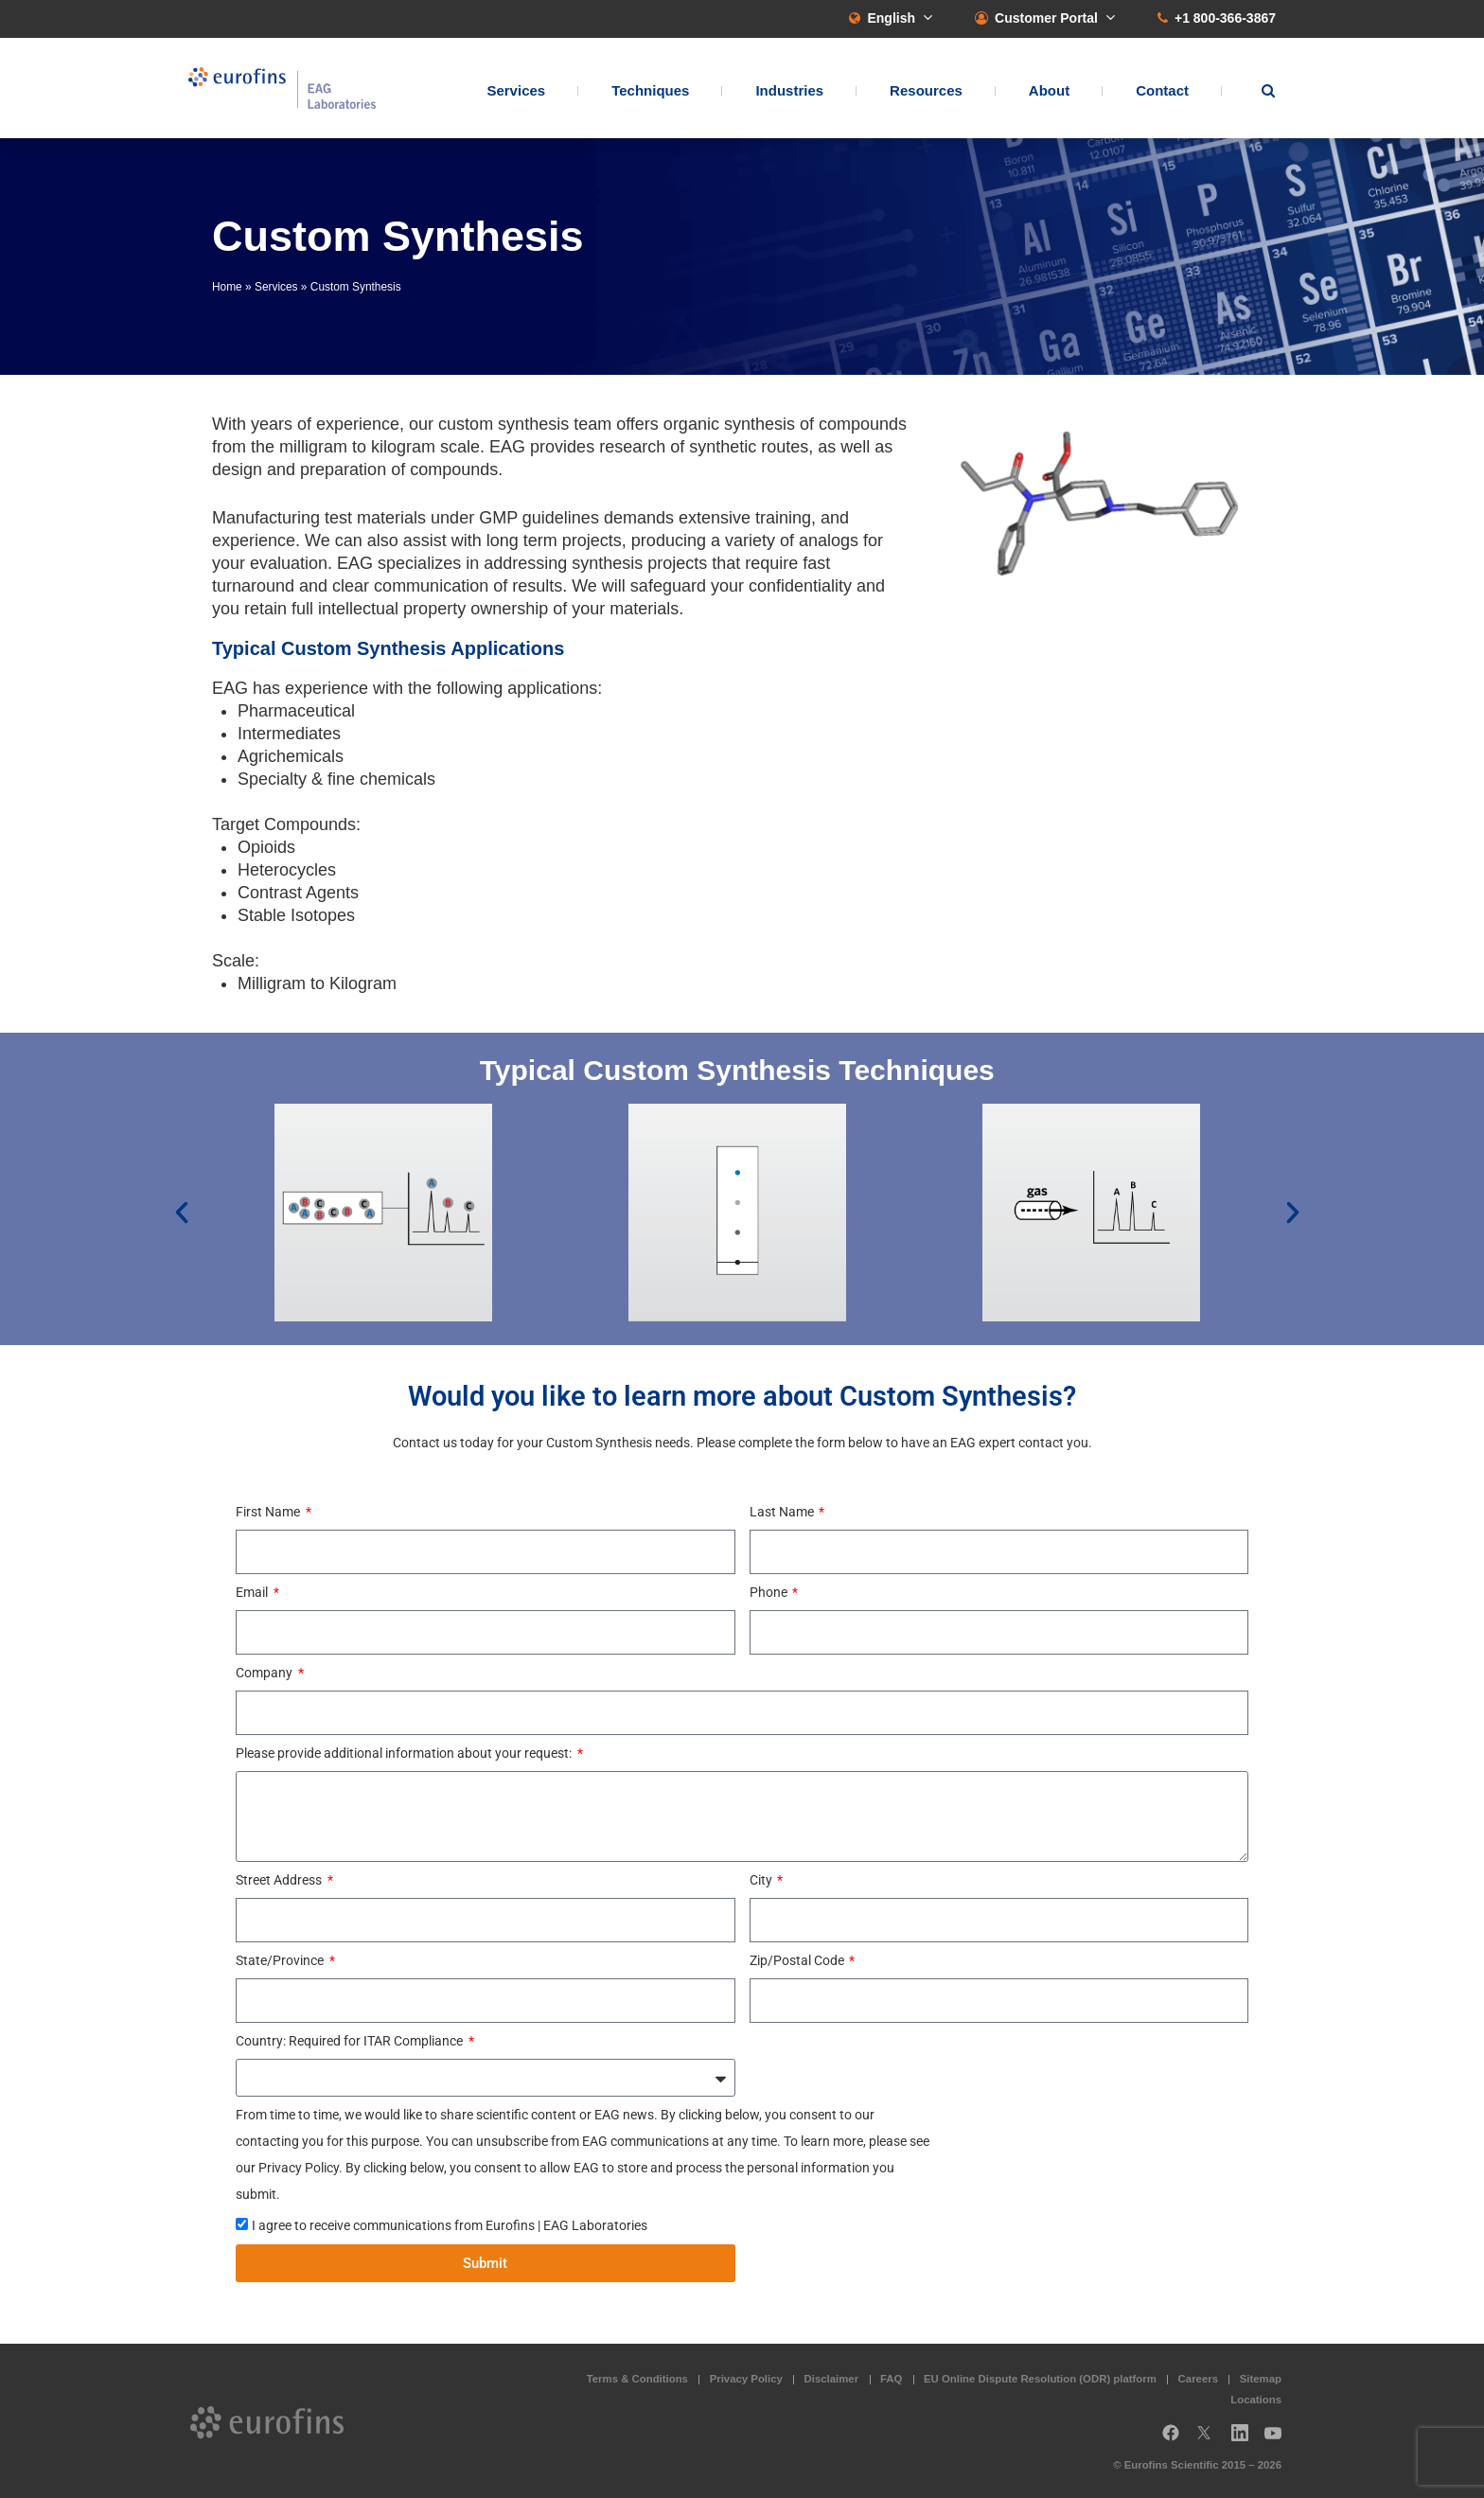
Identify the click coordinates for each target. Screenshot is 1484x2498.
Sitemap (1260, 2378)
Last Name (783, 1511)
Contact (1162, 90)
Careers (1198, 2378)
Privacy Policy (746, 2378)
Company (265, 1672)
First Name (269, 1511)
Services (515, 90)
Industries (789, 90)
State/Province (281, 1960)
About (1049, 90)
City (762, 1879)
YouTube (1278, 2439)
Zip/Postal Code (798, 1960)
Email (253, 1592)
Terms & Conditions (637, 2378)
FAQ (891, 2378)
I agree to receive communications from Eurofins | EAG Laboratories (449, 2225)
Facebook (1170, 2439)
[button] (182, 1212)
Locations (1255, 2399)
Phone (770, 1592)
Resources (926, 90)
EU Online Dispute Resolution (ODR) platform (1040, 2378)
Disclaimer (831, 2378)
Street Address (280, 1879)
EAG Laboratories (283, 88)
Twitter (1209, 2439)
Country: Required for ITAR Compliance (351, 2040)
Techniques (650, 90)
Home (227, 286)
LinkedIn (1245, 2439)
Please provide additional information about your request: (405, 1753)
